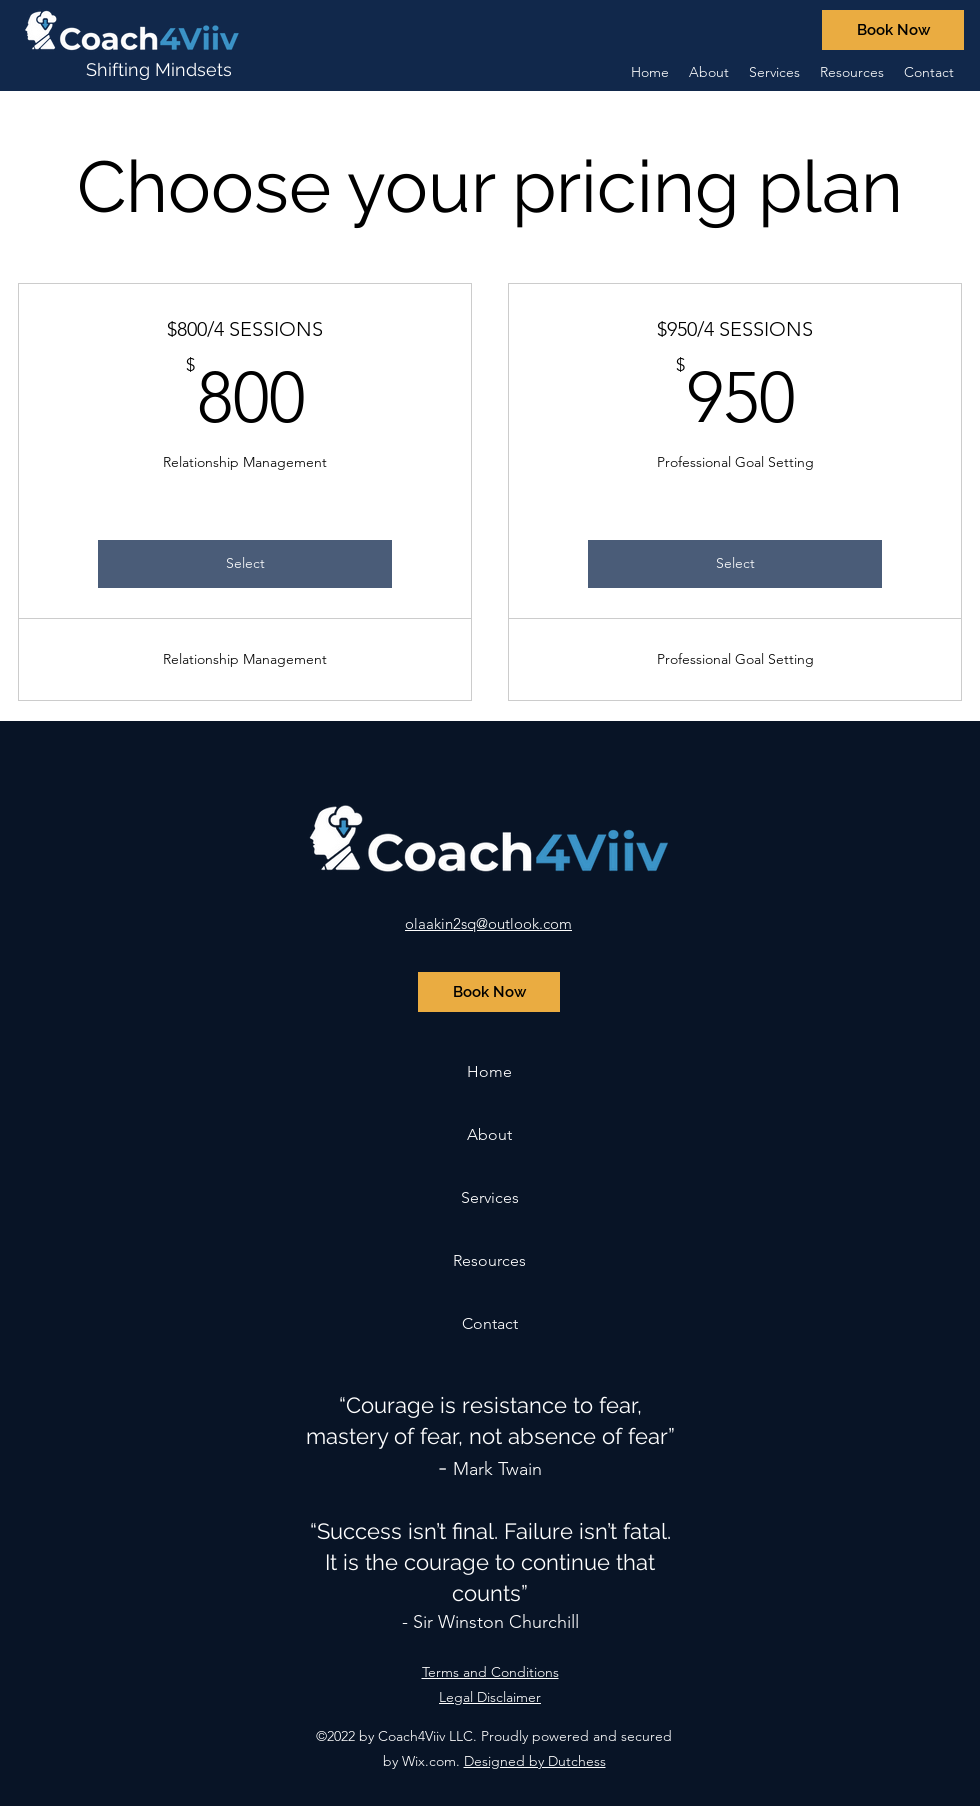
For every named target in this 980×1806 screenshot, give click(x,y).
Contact (490, 1323)
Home (489, 1071)
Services (490, 1197)
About (489, 1134)
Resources (489, 1260)
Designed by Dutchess (535, 1761)
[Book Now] (893, 30)
